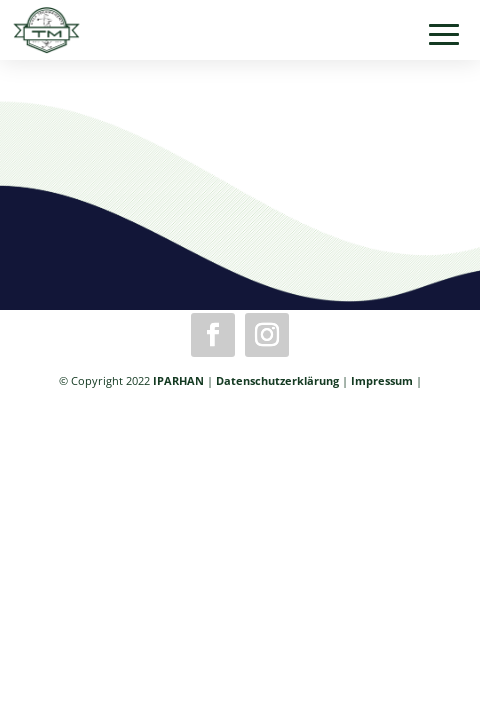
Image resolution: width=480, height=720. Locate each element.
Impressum (382, 380)
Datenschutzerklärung (277, 380)
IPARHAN (178, 380)
